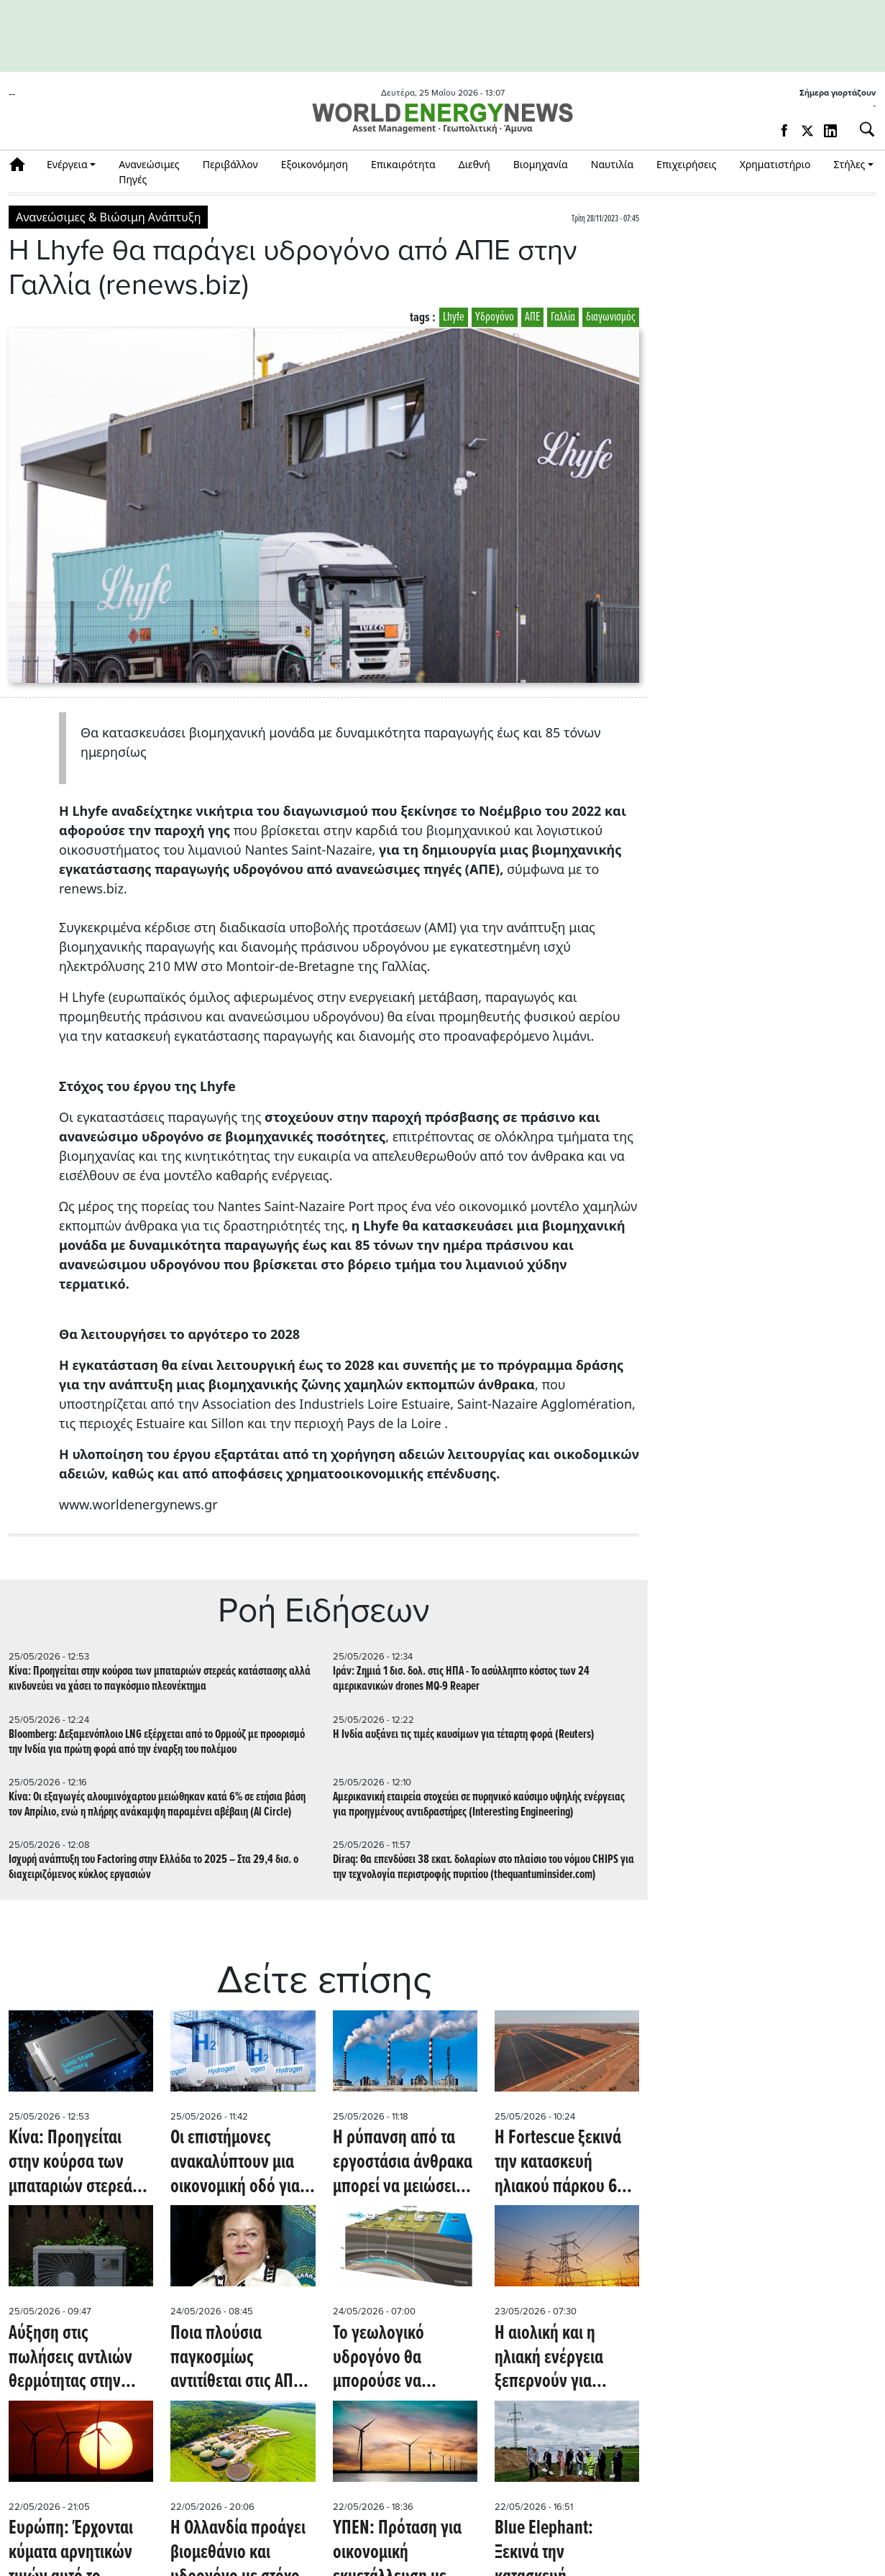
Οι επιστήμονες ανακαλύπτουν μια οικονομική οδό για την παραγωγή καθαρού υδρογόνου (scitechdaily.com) (240, 2163)
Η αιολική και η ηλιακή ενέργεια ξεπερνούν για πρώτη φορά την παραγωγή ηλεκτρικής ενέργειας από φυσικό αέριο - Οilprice (566, 2358)
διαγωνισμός (611, 317)
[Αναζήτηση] (861, 129)
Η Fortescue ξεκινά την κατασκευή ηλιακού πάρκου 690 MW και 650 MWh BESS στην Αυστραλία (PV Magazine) (565, 2163)
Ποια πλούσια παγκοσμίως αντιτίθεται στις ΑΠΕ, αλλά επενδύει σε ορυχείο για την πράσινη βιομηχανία (238, 2358)
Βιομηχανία (540, 164)
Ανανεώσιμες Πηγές (149, 171)
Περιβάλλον (230, 164)
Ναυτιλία (612, 164)
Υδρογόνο (494, 317)
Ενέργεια (67, 164)
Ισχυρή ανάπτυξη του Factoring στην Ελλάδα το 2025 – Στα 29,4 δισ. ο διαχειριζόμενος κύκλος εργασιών (153, 1867)
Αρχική (22, 164)
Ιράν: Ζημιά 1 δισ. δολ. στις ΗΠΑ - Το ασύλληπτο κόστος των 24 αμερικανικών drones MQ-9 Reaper (461, 1679)
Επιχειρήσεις (686, 164)
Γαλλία (563, 317)
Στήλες (849, 164)
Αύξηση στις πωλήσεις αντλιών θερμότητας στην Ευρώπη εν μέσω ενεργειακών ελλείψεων (70, 2358)
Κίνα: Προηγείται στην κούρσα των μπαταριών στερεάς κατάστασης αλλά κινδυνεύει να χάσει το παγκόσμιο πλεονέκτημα (160, 1679)
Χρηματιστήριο (775, 164)
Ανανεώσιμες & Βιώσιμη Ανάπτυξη (108, 217)
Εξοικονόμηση (314, 164)
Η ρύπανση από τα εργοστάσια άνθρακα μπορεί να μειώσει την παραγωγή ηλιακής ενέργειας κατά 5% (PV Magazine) (402, 2163)
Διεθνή (474, 164)
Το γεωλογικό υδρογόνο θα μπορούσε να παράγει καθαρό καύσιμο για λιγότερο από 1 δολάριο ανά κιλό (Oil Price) (404, 2358)
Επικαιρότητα (403, 164)
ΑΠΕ (532, 317)
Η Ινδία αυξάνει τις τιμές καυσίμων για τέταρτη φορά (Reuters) (464, 1734)
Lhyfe (453, 317)
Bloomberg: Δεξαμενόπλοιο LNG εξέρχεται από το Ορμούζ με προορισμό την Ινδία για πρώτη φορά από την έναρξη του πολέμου (157, 1742)
